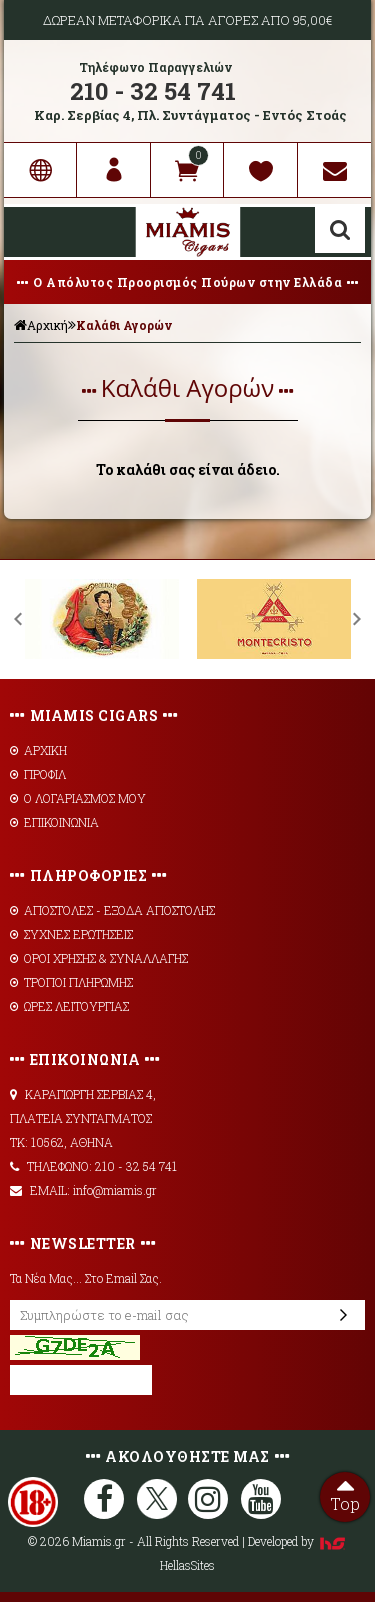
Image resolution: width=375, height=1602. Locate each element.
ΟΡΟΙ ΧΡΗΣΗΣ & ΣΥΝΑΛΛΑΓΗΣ (99, 958)
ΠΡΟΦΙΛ (38, 774)
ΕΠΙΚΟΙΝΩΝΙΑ (54, 822)
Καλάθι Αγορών (124, 325)
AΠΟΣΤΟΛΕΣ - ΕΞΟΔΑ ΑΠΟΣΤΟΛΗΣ (112, 910)
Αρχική (41, 325)
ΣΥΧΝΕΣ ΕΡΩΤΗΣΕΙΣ (71, 934)
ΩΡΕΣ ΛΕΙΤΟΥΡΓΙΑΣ (69, 1006)
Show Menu (34, 232)
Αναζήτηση (340, 230)
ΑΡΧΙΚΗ (38, 750)
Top (345, 1493)
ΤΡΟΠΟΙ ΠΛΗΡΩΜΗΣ (71, 982)
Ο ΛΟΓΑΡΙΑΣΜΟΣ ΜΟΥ (78, 798)
